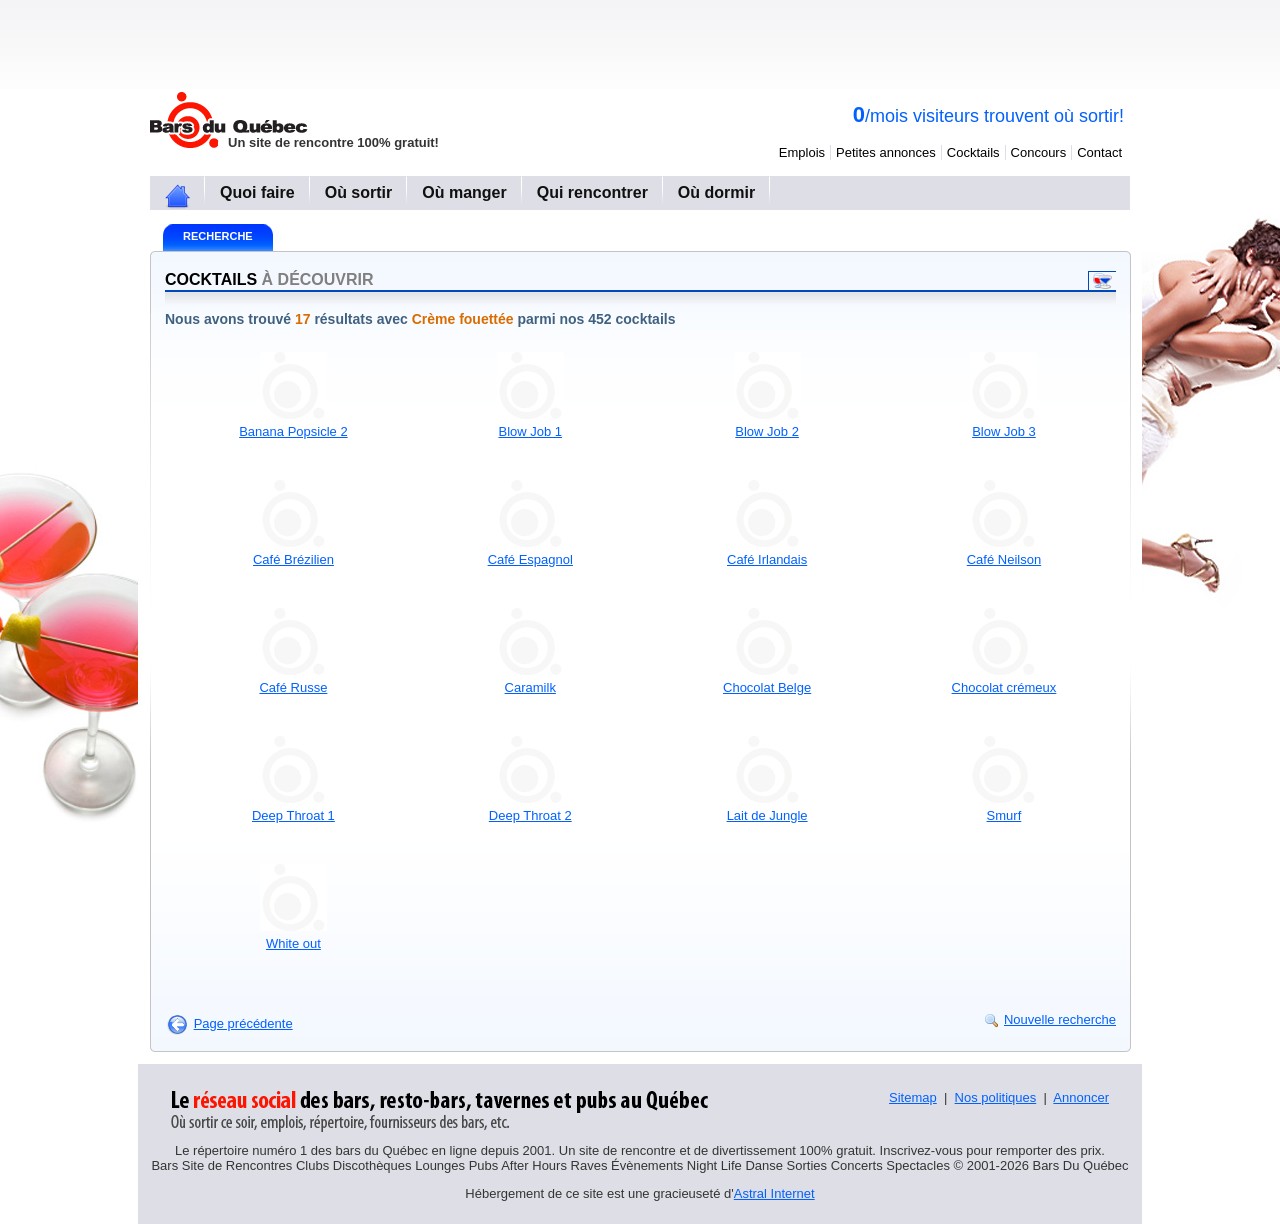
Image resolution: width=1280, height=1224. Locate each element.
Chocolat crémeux (1004, 687)
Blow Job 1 (530, 431)
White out (293, 943)
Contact (1099, 152)
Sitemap (913, 1097)
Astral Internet (774, 1193)
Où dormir (716, 192)
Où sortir (359, 192)
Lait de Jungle (767, 815)
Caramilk (530, 687)
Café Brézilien (293, 559)
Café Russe (293, 687)
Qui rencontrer (592, 192)
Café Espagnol (530, 559)
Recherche (218, 236)
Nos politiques (996, 1097)
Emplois (802, 152)
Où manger (464, 192)
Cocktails (973, 152)
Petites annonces (886, 152)
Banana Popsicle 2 (293, 431)
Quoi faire (257, 192)
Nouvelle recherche (1060, 1019)
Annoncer (1081, 1097)
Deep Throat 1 (293, 815)
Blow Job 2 (767, 431)
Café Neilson (1004, 559)
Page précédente (243, 1023)
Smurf (1004, 815)
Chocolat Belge (767, 687)
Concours (1039, 152)
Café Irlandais (767, 559)
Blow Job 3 (1004, 431)
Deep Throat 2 (530, 815)
